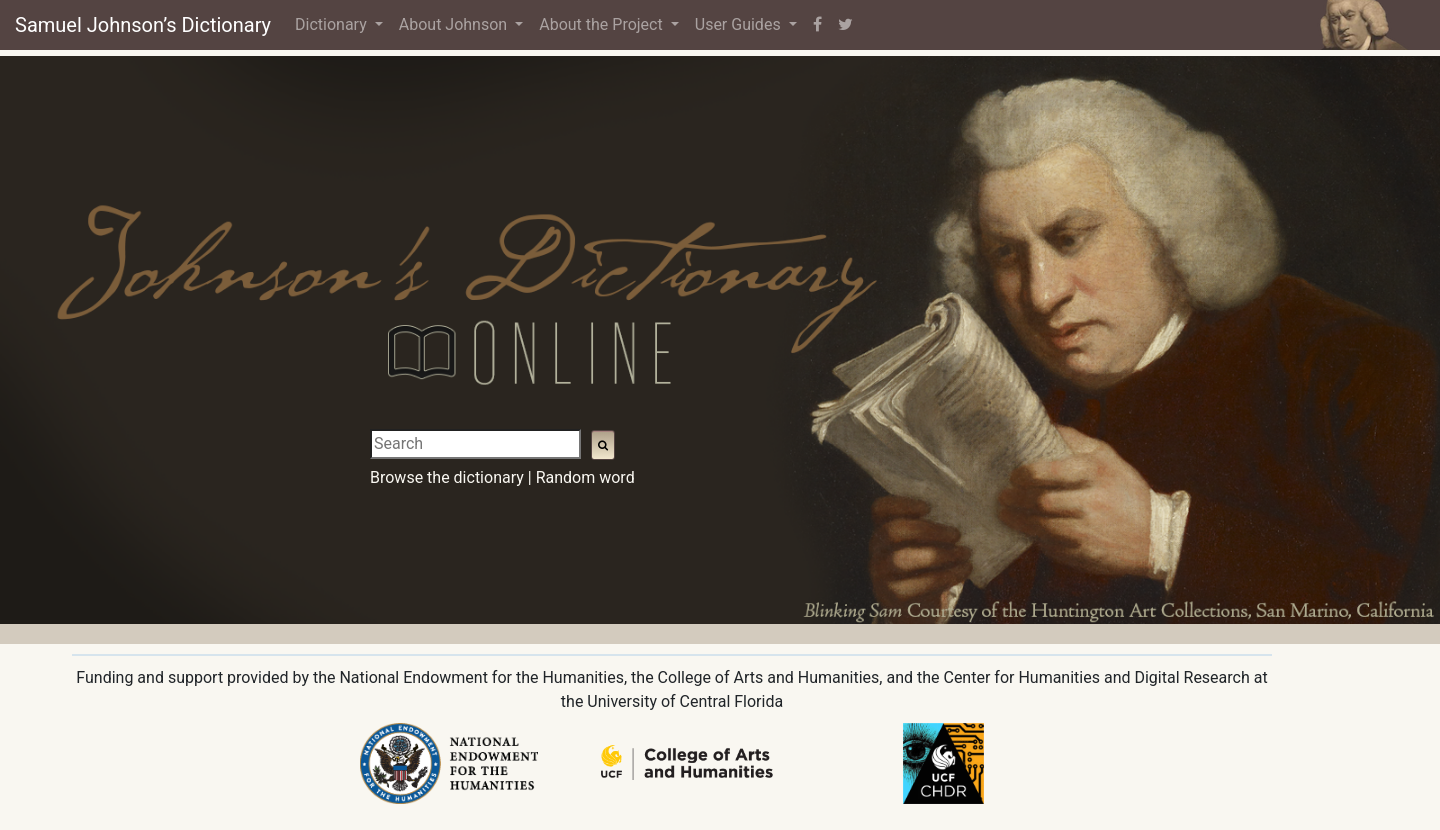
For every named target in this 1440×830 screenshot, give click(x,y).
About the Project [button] (602, 24)
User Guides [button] (740, 24)
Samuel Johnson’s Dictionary (143, 25)
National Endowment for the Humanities (481, 677)
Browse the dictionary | (451, 477)
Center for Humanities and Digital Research (1096, 677)
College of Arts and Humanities (769, 677)
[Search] (475, 444)
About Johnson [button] (455, 24)
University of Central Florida (685, 701)
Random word (585, 477)
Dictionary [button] (333, 24)
